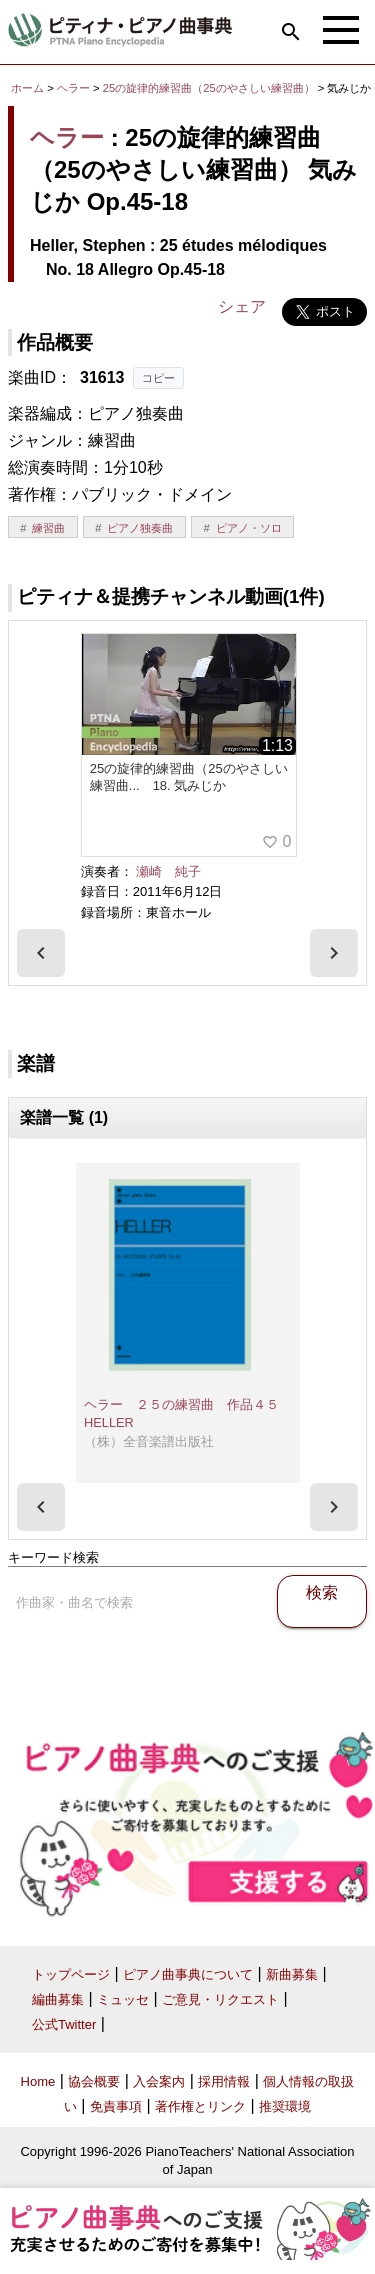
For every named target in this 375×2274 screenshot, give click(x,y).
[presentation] (41, 953)
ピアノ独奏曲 (140, 528)
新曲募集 (292, 1974)
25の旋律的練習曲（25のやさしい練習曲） (210, 88)
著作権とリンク (200, 2106)
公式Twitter (64, 2024)
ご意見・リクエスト (220, 1999)
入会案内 (159, 2081)
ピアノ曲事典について (188, 1974)
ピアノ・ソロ (249, 528)
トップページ (71, 1974)
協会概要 (94, 2081)
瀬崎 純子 (168, 871)
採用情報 (224, 2081)
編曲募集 (58, 1999)
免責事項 (116, 2106)
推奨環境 (285, 2106)
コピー (158, 378)
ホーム (27, 88)
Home (38, 2081)
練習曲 (48, 528)
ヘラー (73, 88)
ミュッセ (123, 1999)
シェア (242, 306)
